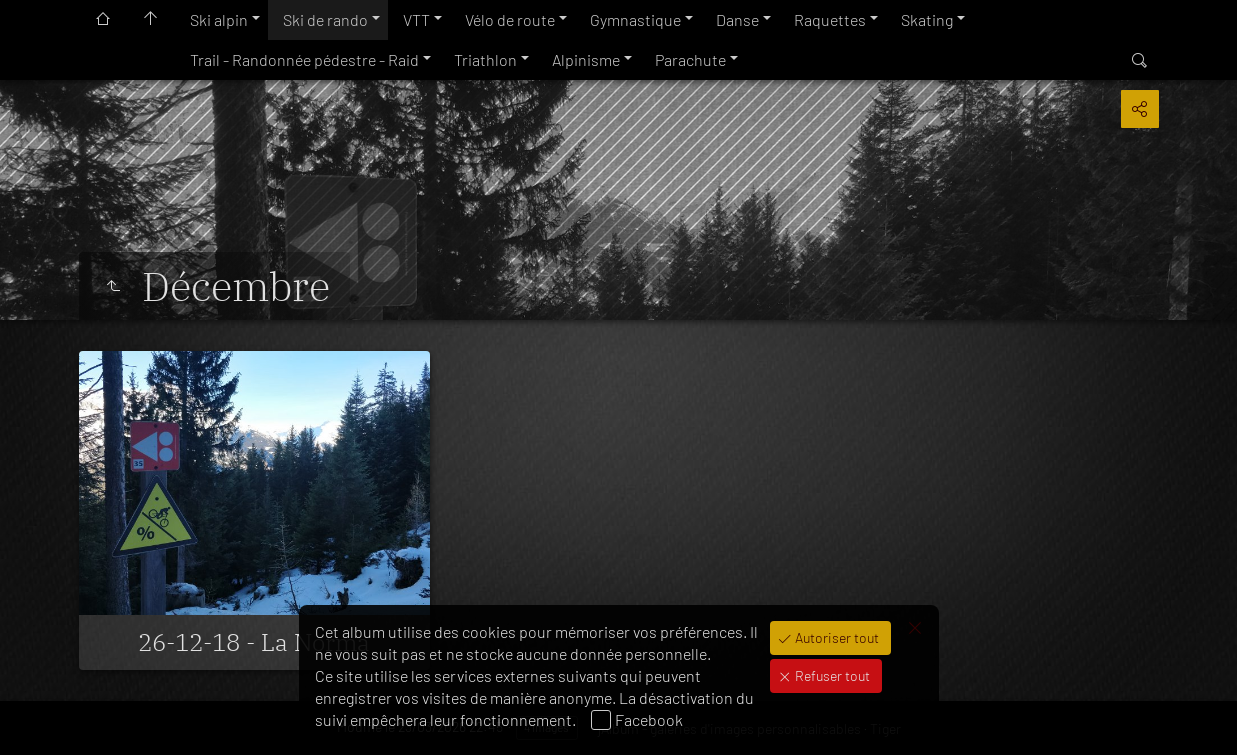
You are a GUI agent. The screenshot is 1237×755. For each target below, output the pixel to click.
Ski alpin (219, 19)
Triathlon (485, 59)
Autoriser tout (835, 637)
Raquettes (830, 19)
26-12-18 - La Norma (254, 642)
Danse (737, 19)
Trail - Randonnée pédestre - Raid (304, 59)
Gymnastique (635, 19)
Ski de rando (325, 19)
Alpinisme (586, 59)
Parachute (690, 59)
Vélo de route (510, 19)
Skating (927, 19)
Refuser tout (831, 675)
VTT (416, 19)
